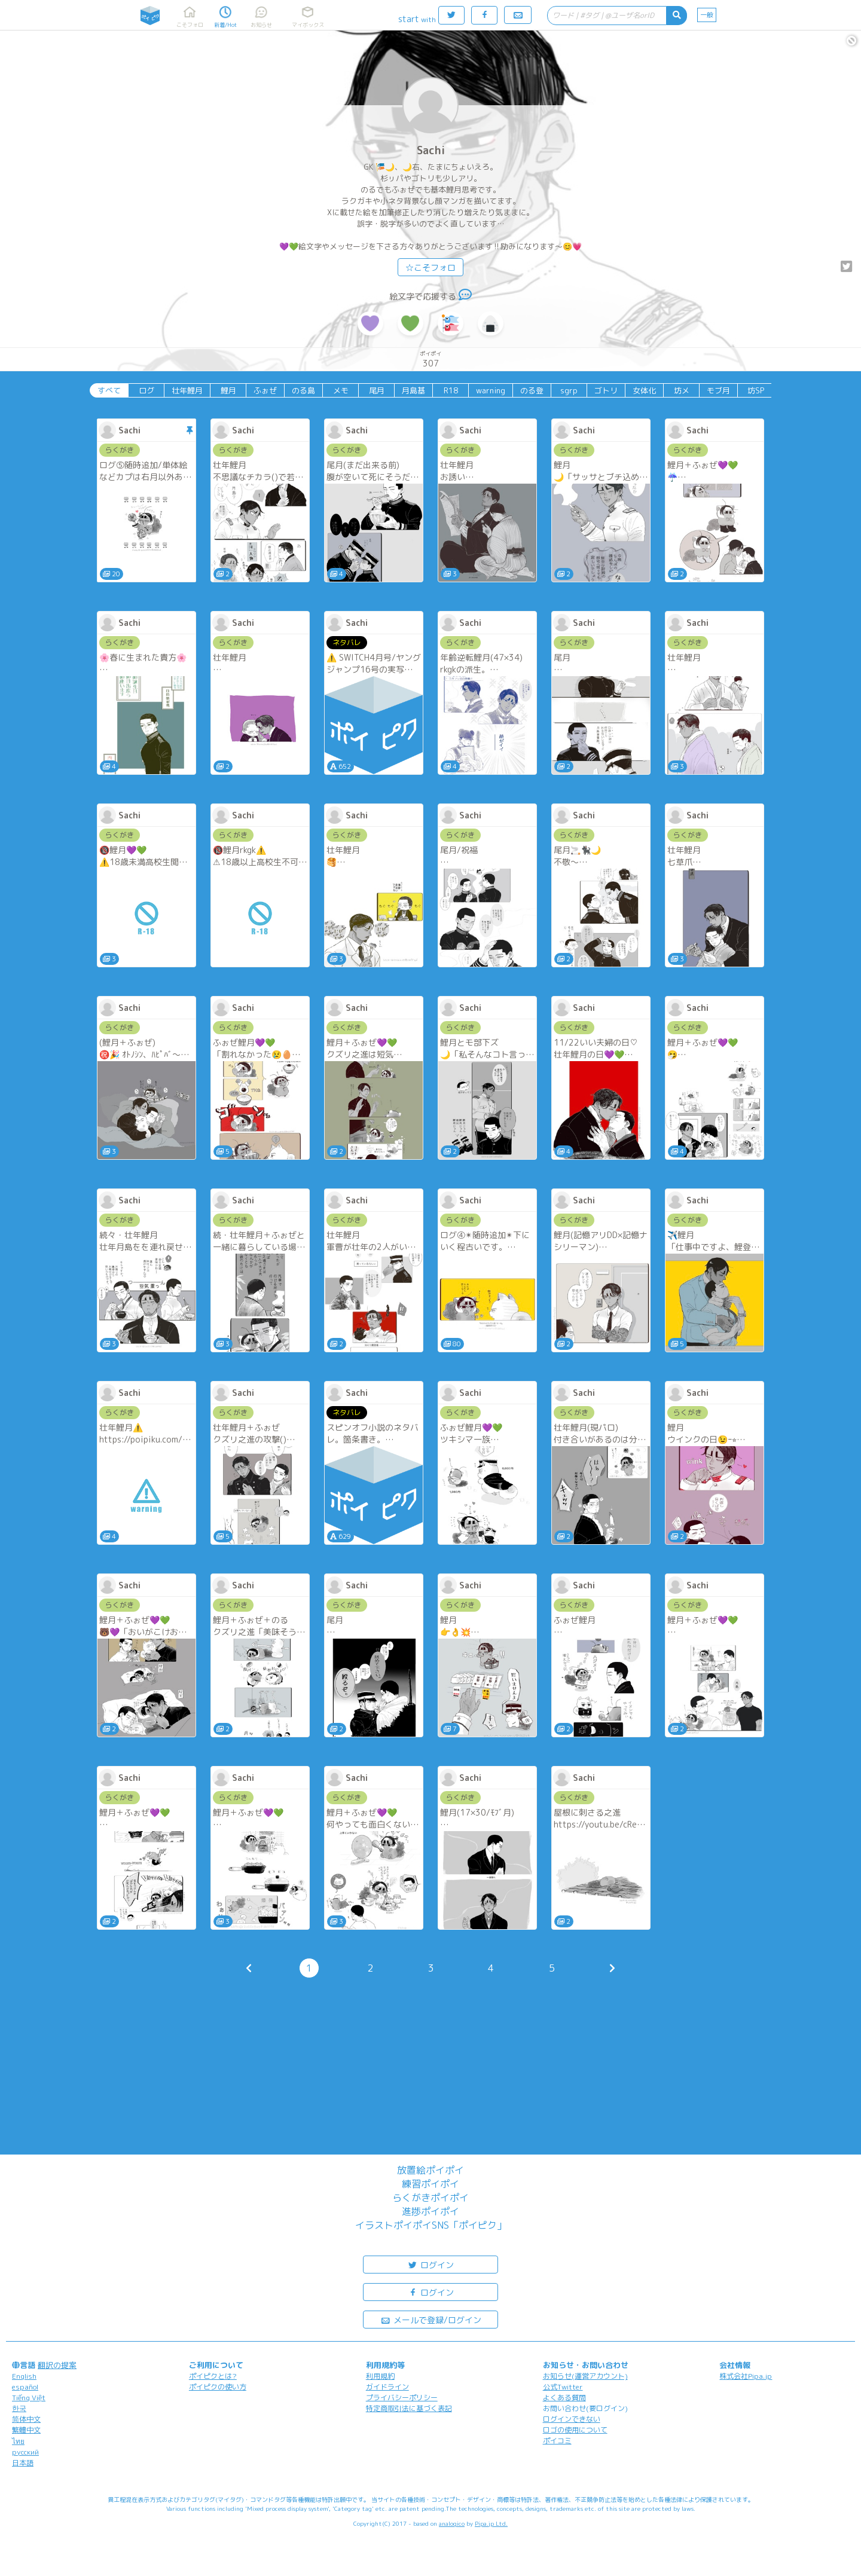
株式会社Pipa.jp (745, 2376)
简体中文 (26, 2419)
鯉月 (228, 390)
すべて (109, 390)
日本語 (22, 2463)
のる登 (532, 390)
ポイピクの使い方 (217, 2387)
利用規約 (380, 2376)
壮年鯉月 (187, 390)
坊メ (681, 390)
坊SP (755, 390)
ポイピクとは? (213, 2376)
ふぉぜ (265, 390)
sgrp (569, 390)
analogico (452, 2523)
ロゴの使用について (575, 2430)
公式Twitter (563, 2387)
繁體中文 (26, 2430)
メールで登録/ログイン (430, 2319)
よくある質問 (564, 2397)
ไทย (18, 2441)
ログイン (430, 2264)
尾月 (376, 390)
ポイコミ (557, 2441)
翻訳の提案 (57, 2365)
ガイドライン (387, 2387)
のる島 (303, 390)
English (24, 2376)
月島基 (413, 390)
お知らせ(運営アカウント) (585, 2376)
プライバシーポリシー (402, 2397)
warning (490, 390)
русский (25, 2452)
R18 (451, 390)
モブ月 (718, 390)
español (25, 2387)
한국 (19, 2408)
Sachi (431, 150)
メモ (341, 390)
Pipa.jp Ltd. (491, 2523)
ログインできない (571, 2419)
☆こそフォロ (430, 267)
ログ (146, 390)
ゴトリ (606, 390)
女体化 (644, 390)
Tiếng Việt (28, 2397)
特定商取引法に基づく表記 (409, 2408)
